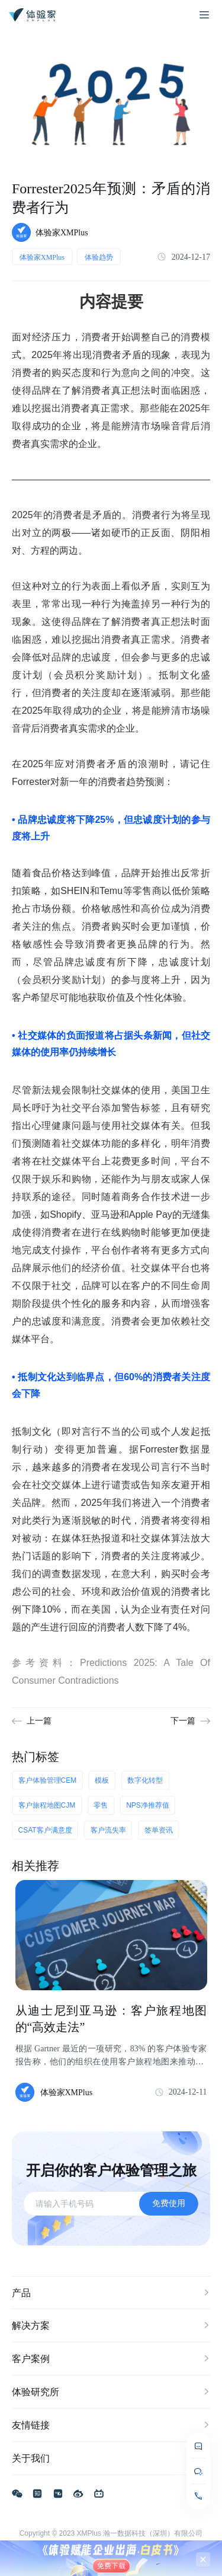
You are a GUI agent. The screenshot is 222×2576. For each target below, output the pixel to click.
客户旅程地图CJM (47, 1805)
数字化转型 (145, 1780)
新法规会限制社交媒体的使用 (96, 1090)
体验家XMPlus (42, 257)
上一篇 (39, 1720)
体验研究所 (111, 2392)
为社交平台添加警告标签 (106, 1108)
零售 (101, 1805)
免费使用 (168, 2203)
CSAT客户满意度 (45, 1830)
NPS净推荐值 (147, 1805)
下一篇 (182, 1720)
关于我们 (111, 2458)
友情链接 (111, 2425)
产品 (111, 2293)
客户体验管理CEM (47, 1780)
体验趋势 (99, 257)
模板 (102, 1780)
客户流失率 (108, 1830)
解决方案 (111, 2325)
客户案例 (111, 2359)
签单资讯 (158, 1830)
